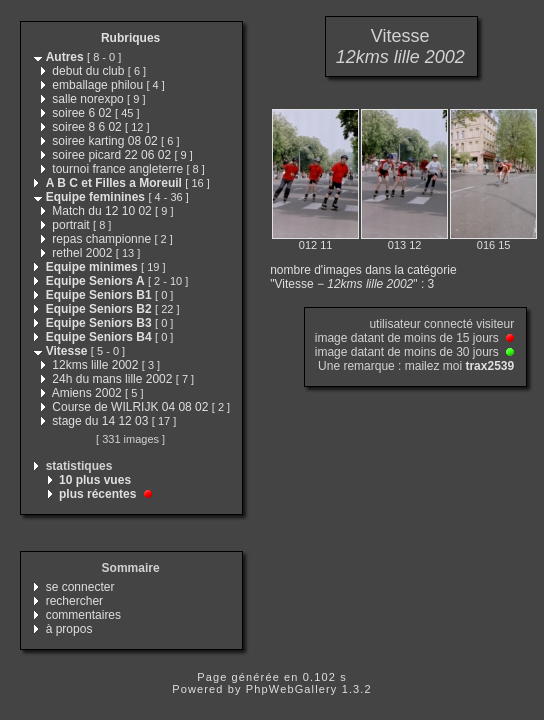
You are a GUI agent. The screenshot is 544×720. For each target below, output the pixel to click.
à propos (69, 629)
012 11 (316, 245)
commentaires (83, 615)
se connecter (80, 587)
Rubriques (130, 38)
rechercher (74, 601)
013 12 (405, 245)
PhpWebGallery (292, 689)
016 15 (494, 245)
